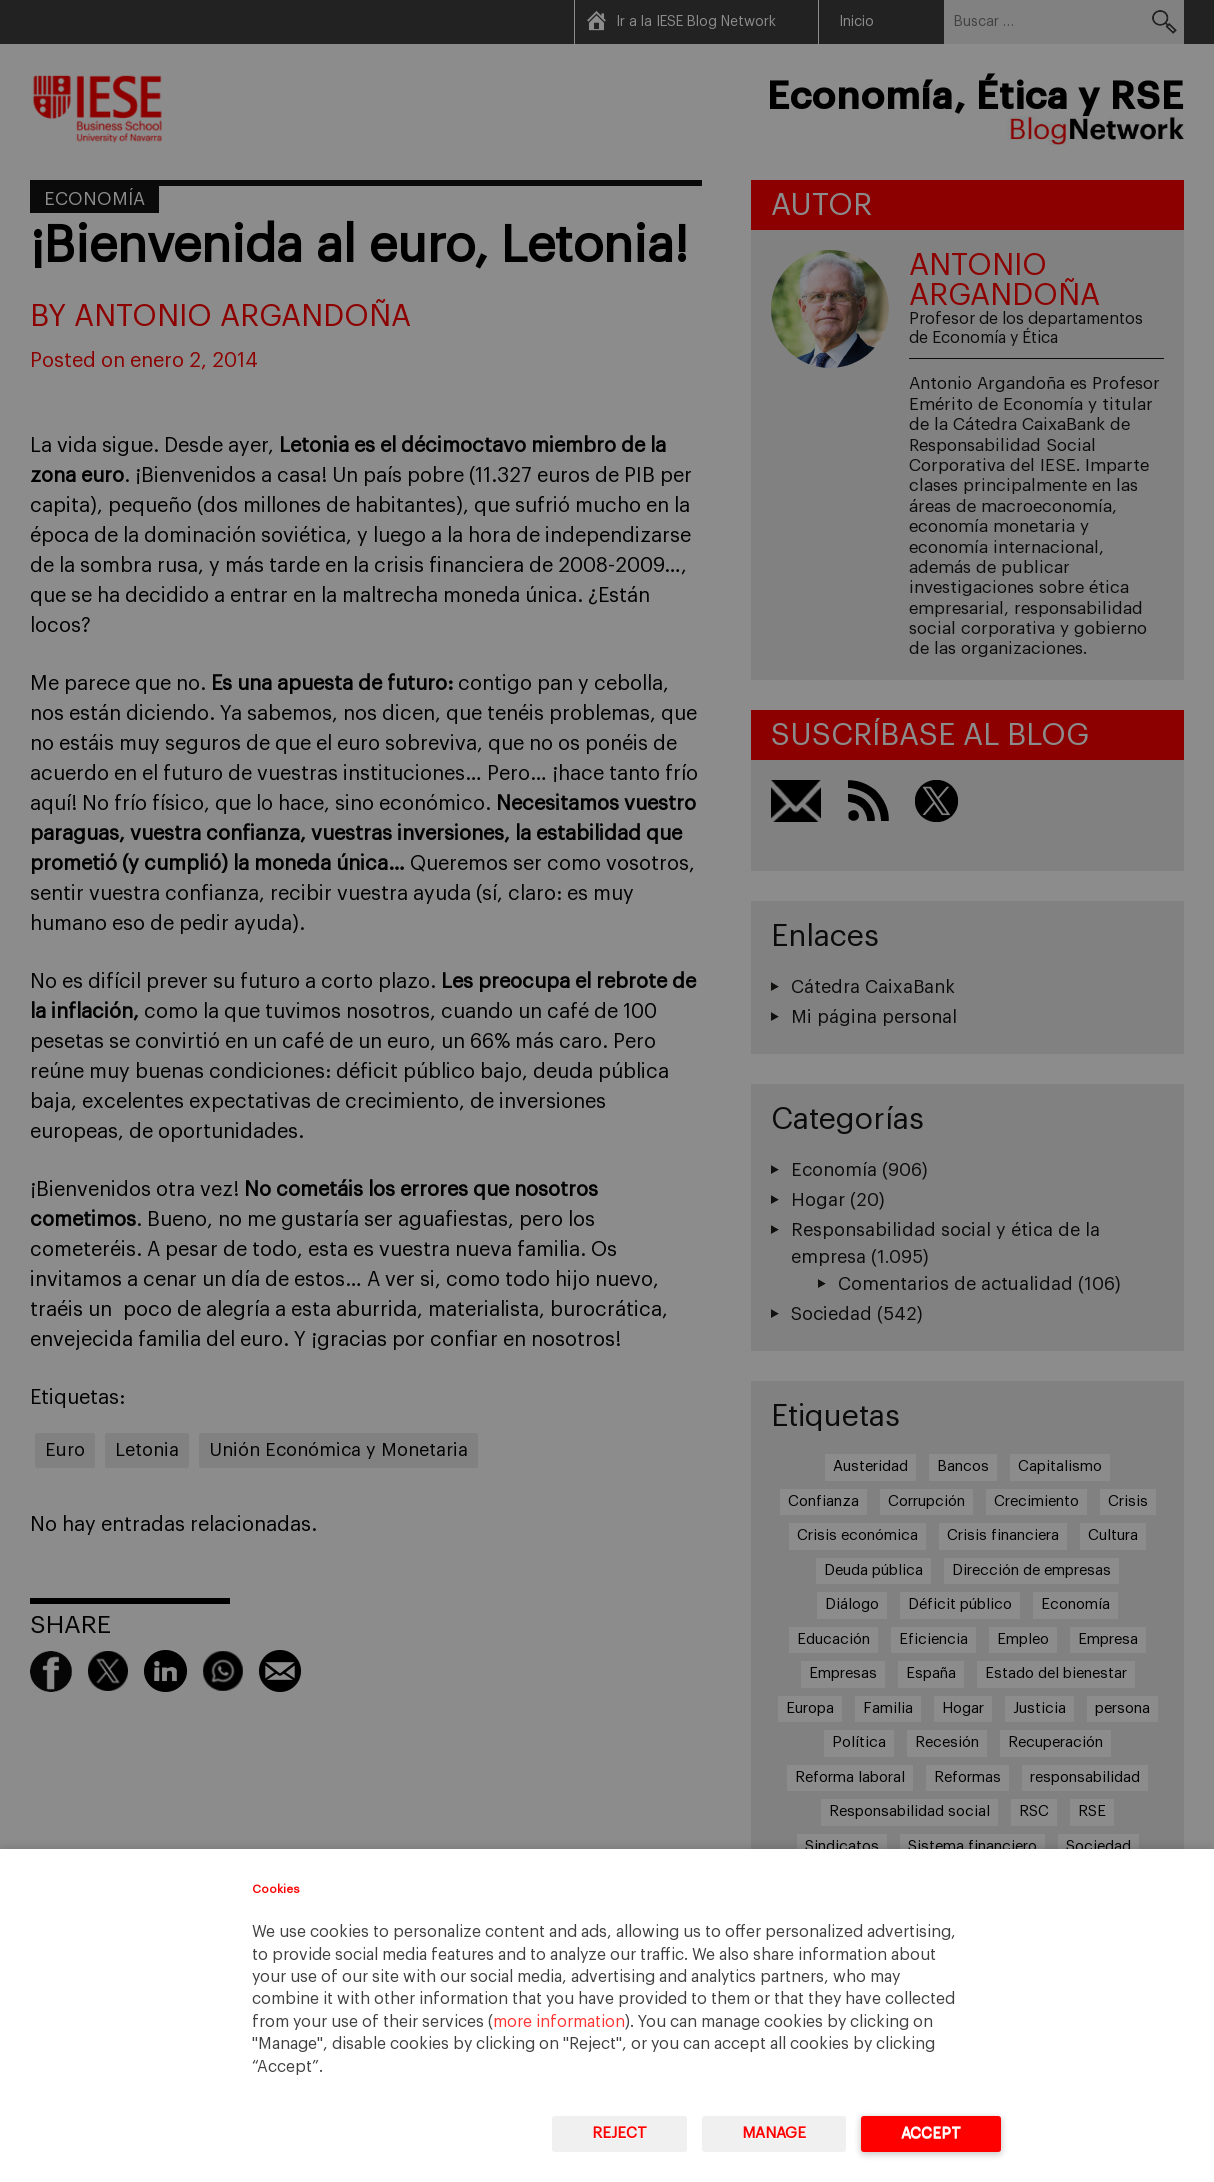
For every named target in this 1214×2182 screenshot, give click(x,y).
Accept (931, 2133)
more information (559, 2022)
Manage (774, 2133)
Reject (619, 2133)
